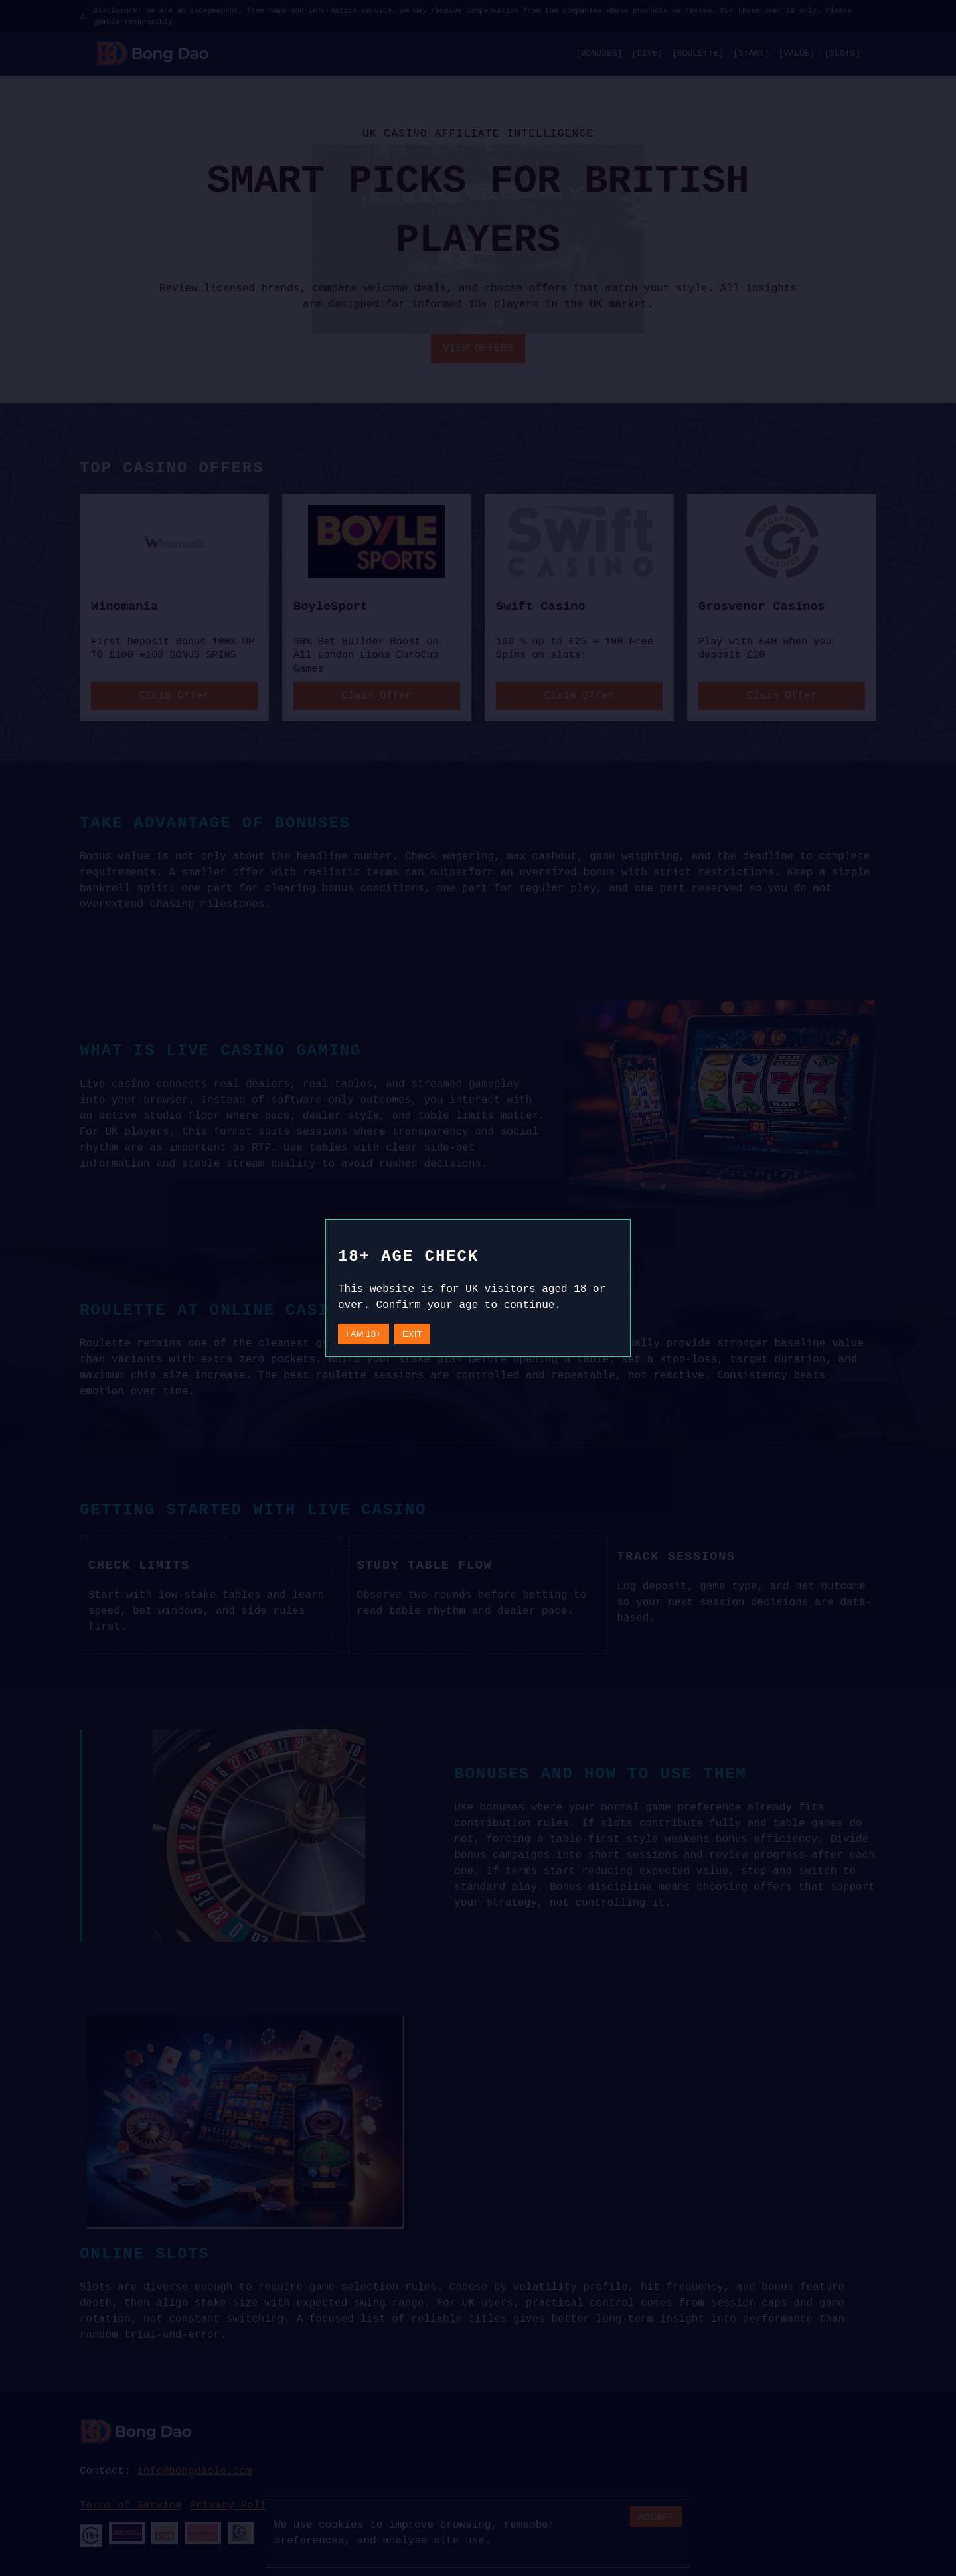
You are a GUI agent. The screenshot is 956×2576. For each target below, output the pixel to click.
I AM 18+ (363, 1334)
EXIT (412, 1334)
